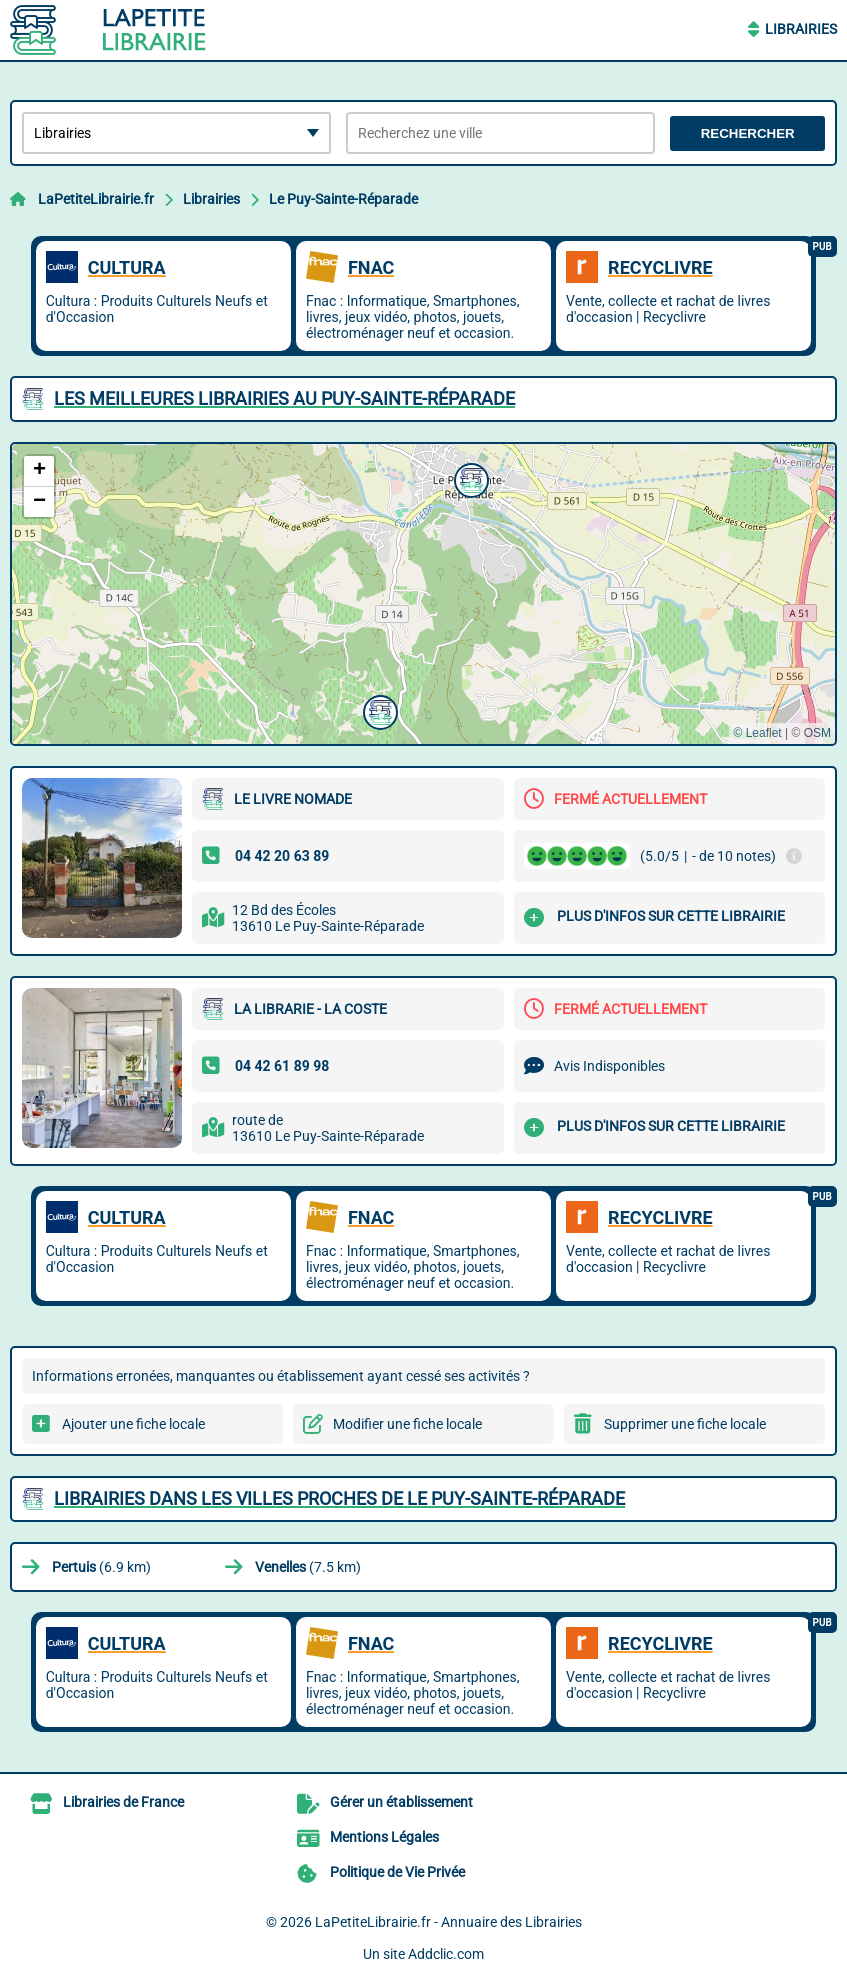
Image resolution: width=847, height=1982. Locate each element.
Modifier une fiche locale (407, 1424)
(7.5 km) (308, 1567)
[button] (469, 478)
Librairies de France (123, 1802)
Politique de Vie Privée (397, 1872)
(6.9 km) (101, 1567)
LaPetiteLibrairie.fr (96, 199)
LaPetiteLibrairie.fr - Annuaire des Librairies (448, 1922)
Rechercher (748, 133)
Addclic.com (446, 1954)
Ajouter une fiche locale (133, 1424)
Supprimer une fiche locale (685, 1424)
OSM (817, 733)
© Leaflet (757, 733)
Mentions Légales (384, 1837)
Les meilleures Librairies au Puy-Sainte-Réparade (284, 398)
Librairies (801, 29)
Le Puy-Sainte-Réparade (343, 199)
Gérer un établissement (401, 1802)
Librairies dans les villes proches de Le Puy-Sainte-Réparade (339, 1498)
